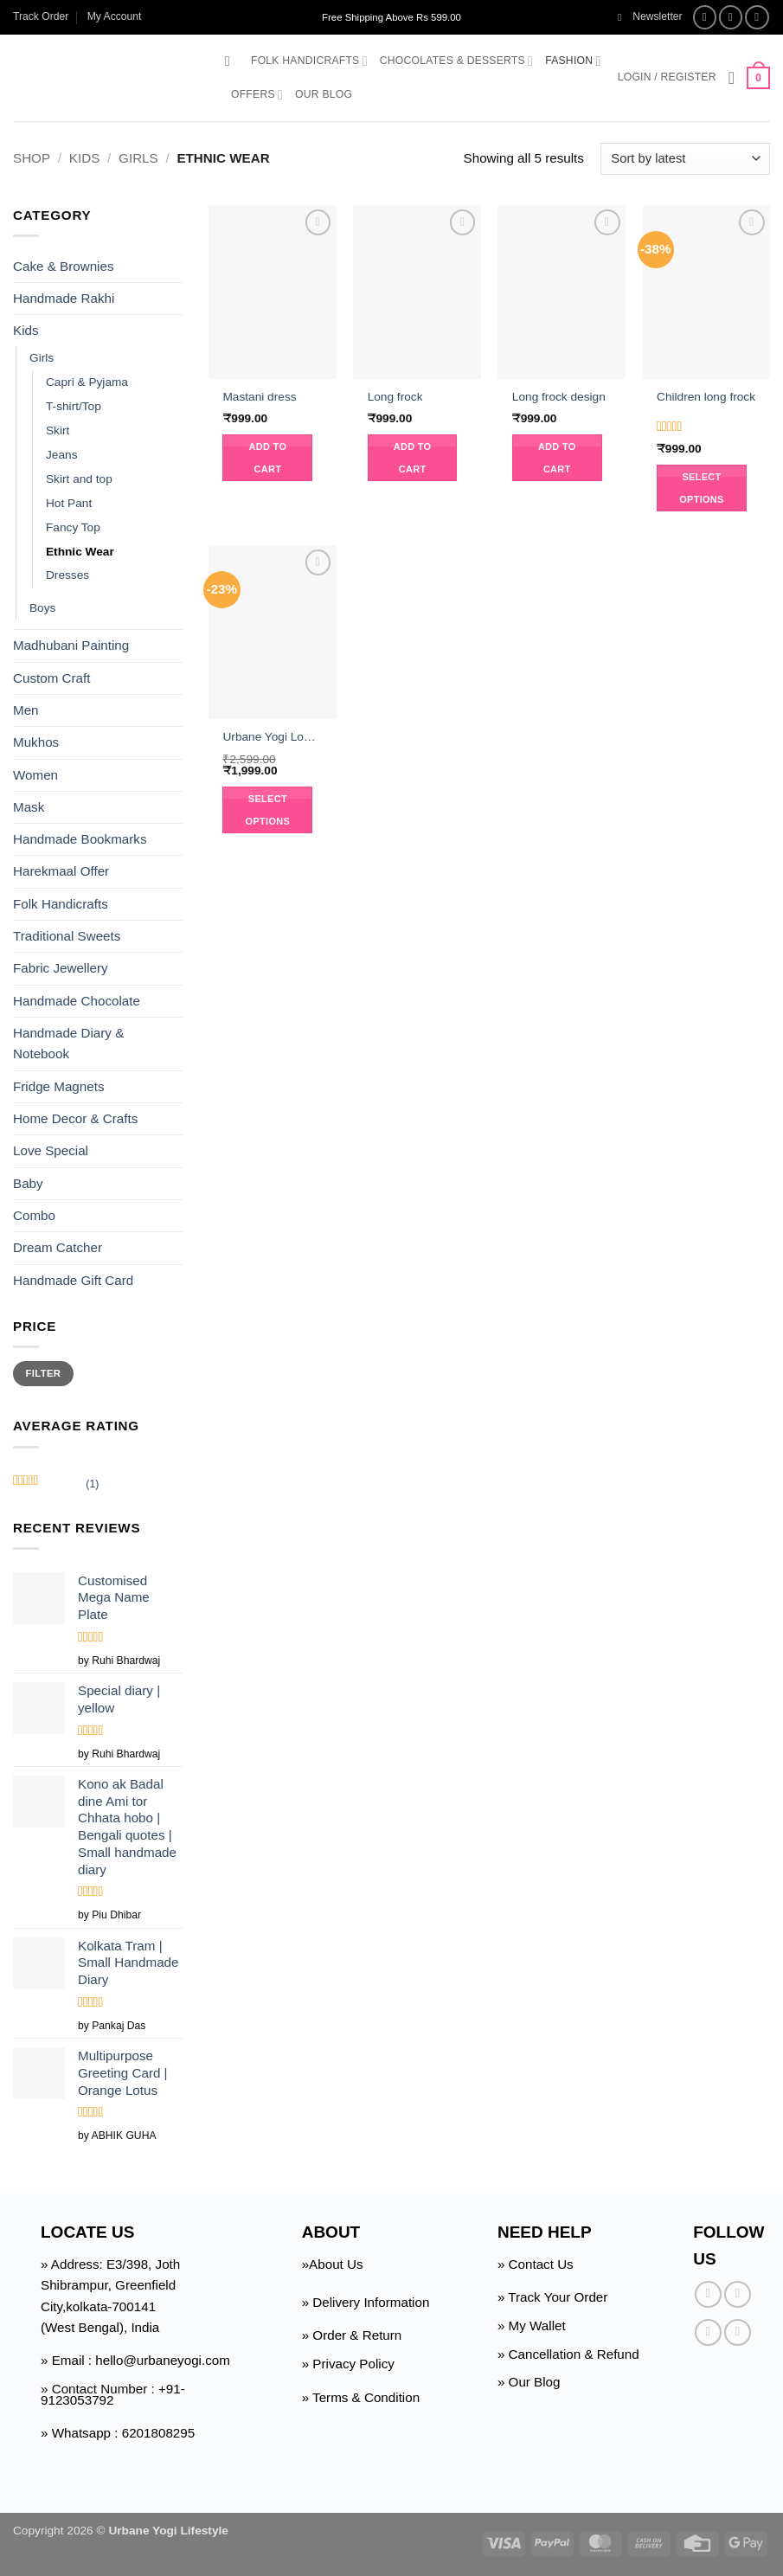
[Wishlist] (731, 78)
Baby (28, 1183)
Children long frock (706, 396)
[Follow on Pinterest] (737, 2332)
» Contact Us (535, 2264)
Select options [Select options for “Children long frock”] (701, 488)
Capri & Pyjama (87, 382)
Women (35, 774)
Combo (34, 1215)
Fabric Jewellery (60, 967)
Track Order (40, 16)
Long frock (395, 396)
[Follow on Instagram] (731, 17)
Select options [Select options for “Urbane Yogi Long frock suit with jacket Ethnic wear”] (268, 809)
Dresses (67, 575)
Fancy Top (73, 527)
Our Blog (323, 94)
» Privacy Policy (348, 2363)
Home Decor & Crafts (75, 1118)
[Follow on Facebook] (705, 17)
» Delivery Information (366, 2302)
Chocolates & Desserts (456, 61)
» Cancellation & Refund (568, 2354)
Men (26, 710)
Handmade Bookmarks (79, 839)
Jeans (61, 454)
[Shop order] (685, 159)
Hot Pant (69, 503)
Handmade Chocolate (76, 1000)
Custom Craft (51, 678)
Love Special (50, 1150)
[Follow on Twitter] (757, 17)
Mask (28, 807)
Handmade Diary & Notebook (68, 1043)
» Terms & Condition (361, 2397)
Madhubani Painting (71, 645)
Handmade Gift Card (73, 1279)
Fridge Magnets (59, 1086)
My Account (114, 16)
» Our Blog (529, 2381)
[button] (650, 16)
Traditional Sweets (66, 935)
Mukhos (36, 742)
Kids (84, 158)
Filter (43, 1373)
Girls (138, 158)
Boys (42, 607)
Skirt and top (79, 478)
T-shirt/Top (73, 406)
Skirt (57, 430)
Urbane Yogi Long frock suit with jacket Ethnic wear (272, 736)
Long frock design (559, 396)
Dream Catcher (57, 1247)
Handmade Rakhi (63, 298)
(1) (56, 1486)
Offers (257, 95)
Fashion (572, 61)
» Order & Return (352, 2335)
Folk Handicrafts (309, 61)
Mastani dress (259, 396)
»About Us (332, 2264)
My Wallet (537, 2325)
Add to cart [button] (268, 457)
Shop (31, 158)
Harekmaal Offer (61, 871)
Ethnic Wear (80, 551)
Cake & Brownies (63, 265)
